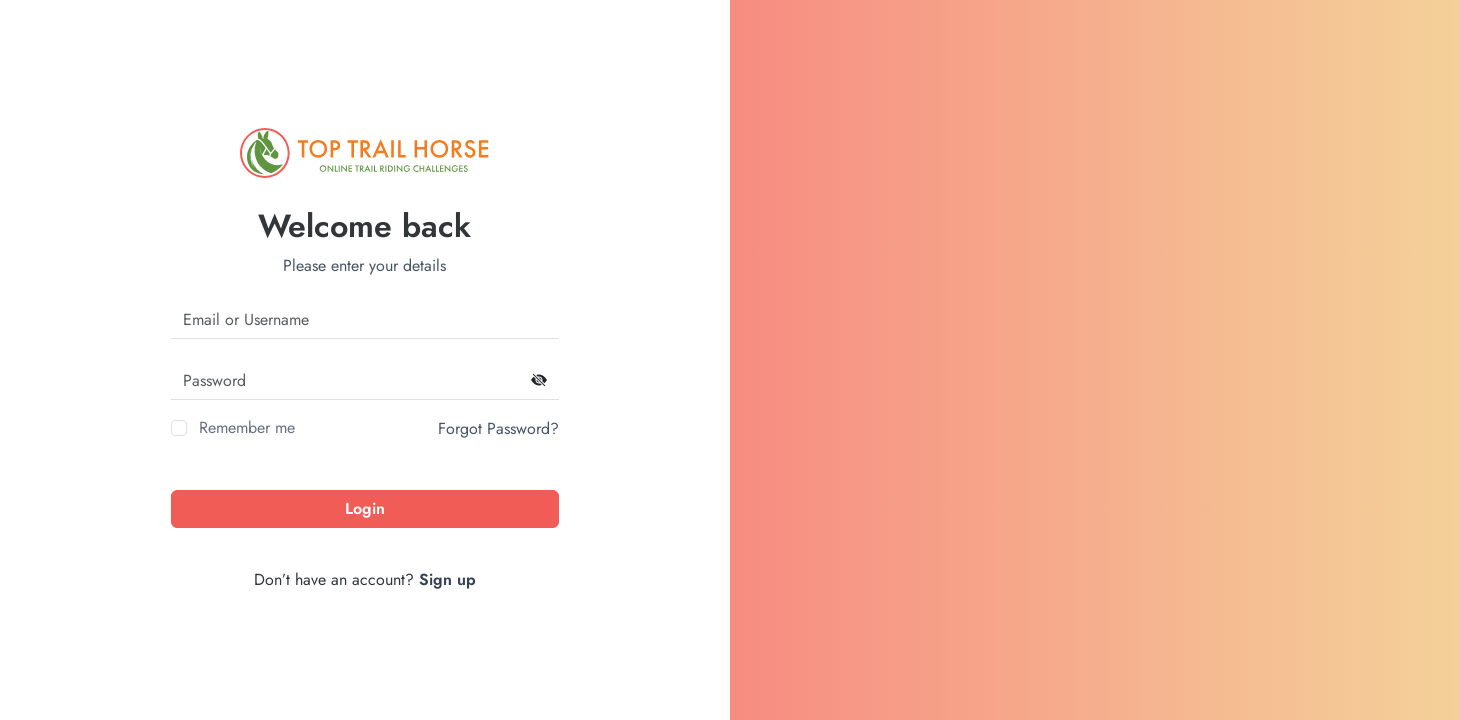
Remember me (247, 427)
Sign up (447, 579)
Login (365, 508)
